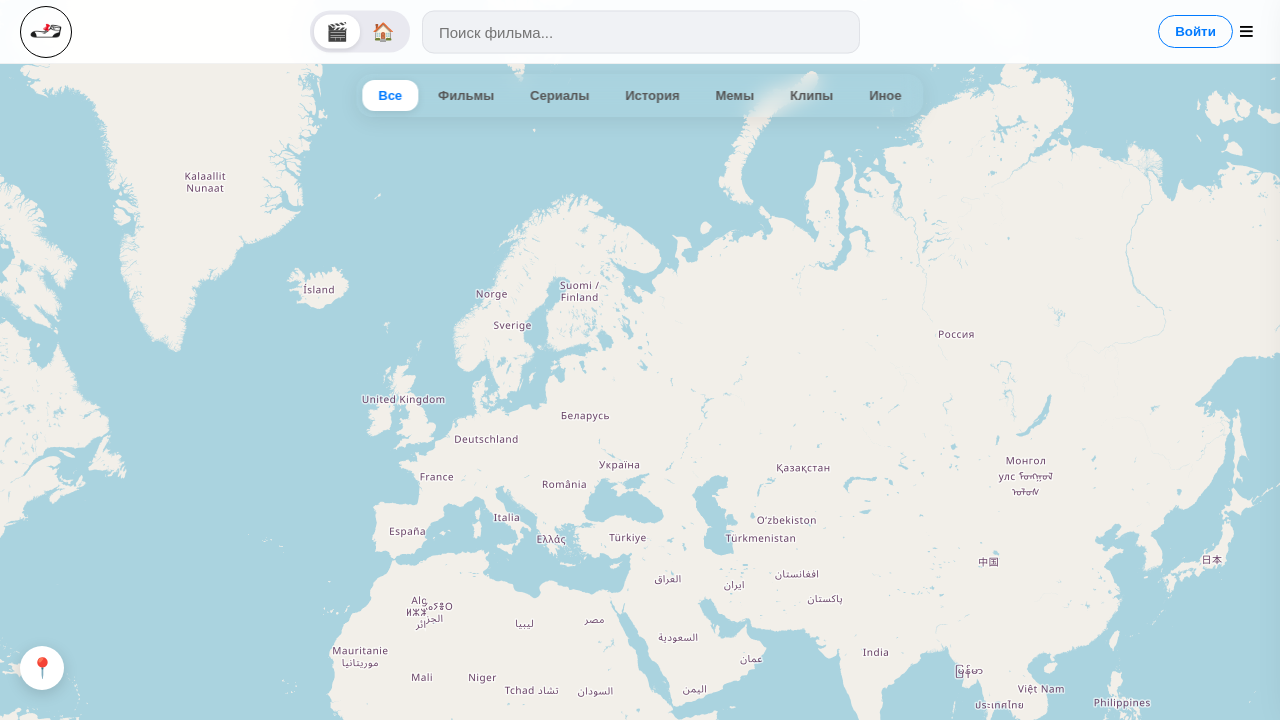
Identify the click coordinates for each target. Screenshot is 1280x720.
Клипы (811, 95)
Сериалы (559, 95)
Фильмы (466, 95)
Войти (1195, 31)
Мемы (735, 95)
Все (390, 95)
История (652, 95)
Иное (885, 95)
